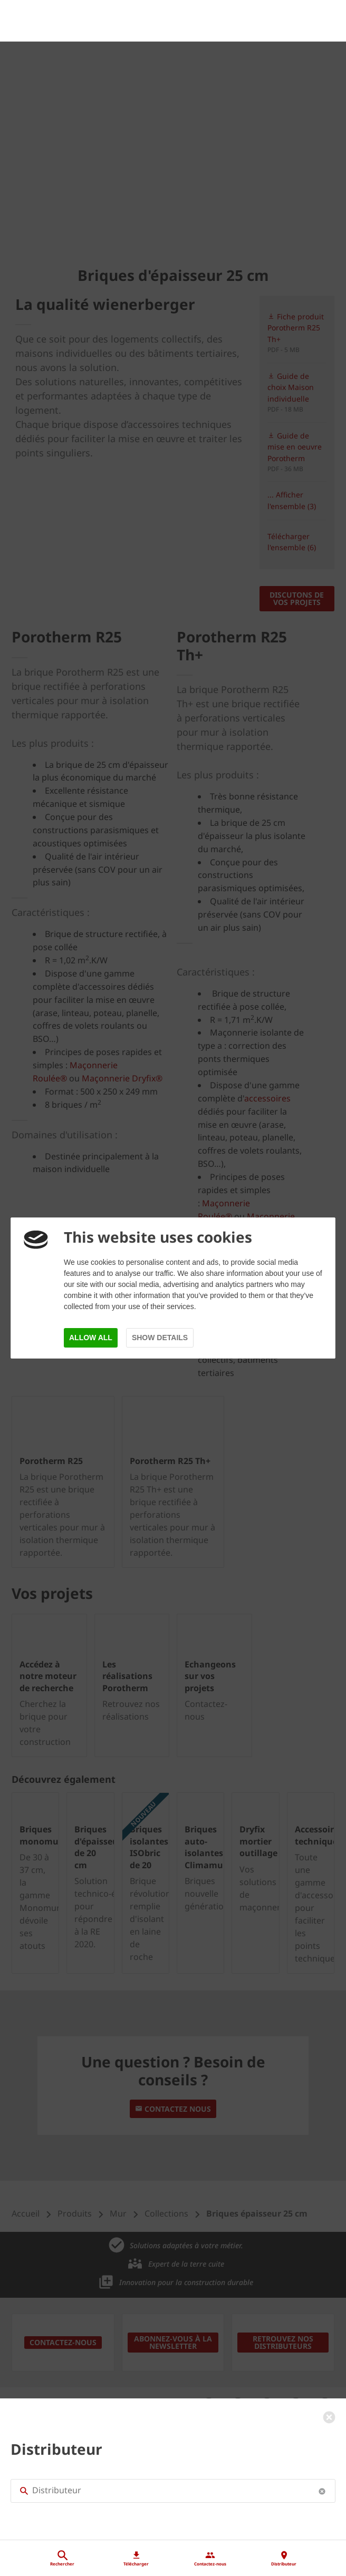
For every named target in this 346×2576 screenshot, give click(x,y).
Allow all (90, 1337)
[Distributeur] (173, 2502)
